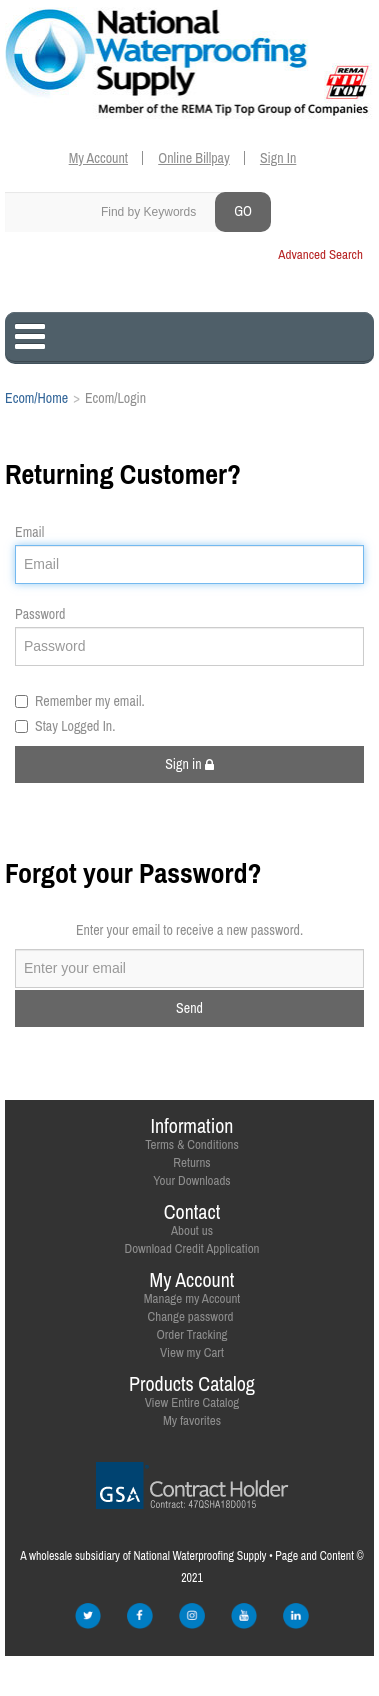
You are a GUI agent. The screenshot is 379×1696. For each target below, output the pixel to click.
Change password (191, 1316)
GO (243, 211)
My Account (98, 158)
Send (189, 1008)
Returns (191, 1162)
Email (29, 532)
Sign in (189, 764)
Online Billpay (193, 158)
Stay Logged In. (65, 726)
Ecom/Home (36, 398)
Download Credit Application (191, 1248)
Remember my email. (80, 701)
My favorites (192, 1420)
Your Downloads (191, 1180)
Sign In (278, 158)
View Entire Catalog (192, 1402)
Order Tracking (191, 1334)
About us (192, 1230)
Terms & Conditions (192, 1144)
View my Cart (192, 1352)
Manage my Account (192, 1298)
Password (40, 614)
